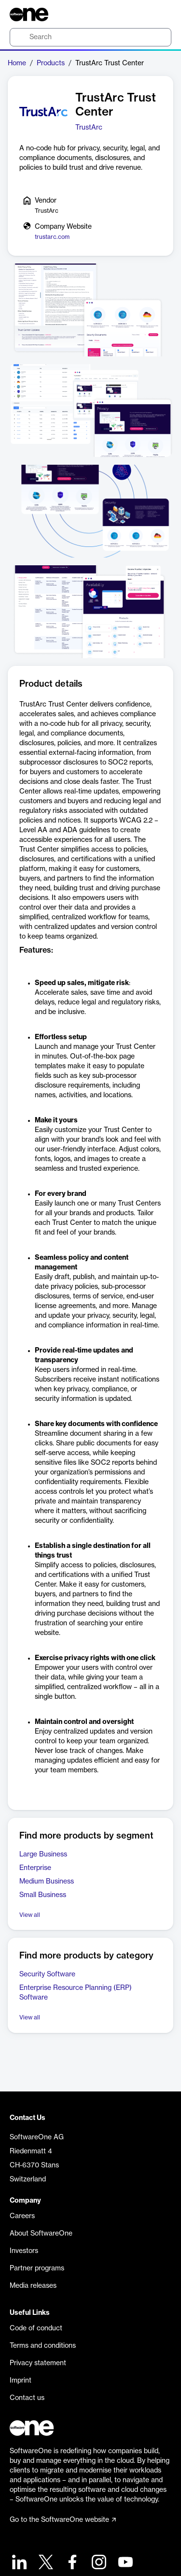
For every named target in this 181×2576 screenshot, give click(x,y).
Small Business (42, 1895)
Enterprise (35, 1868)
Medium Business (46, 1881)
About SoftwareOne (41, 2233)
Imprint (20, 2380)
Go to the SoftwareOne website (63, 2520)
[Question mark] (157, 14)
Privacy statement (38, 2363)
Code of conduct (36, 2328)
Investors (24, 2251)
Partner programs (37, 2268)
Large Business (43, 1854)
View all (29, 1915)
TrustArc (88, 127)
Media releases (33, 2285)
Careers (22, 2216)
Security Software (47, 1974)
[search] (90, 37)
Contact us (27, 2398)
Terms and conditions (43, 2345)
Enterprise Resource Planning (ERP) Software (75, 1993)
